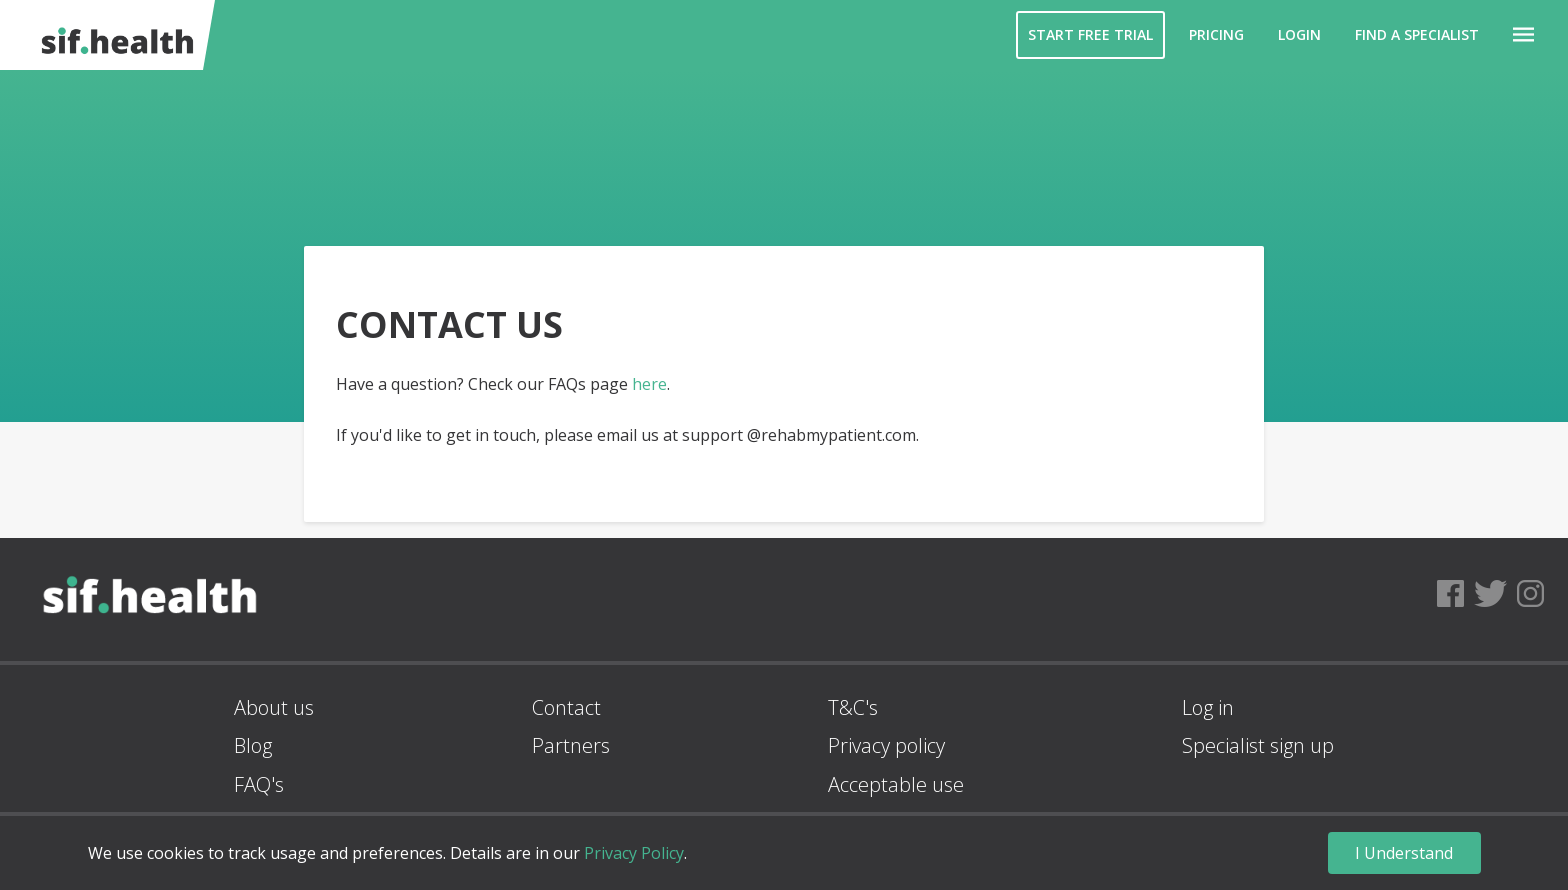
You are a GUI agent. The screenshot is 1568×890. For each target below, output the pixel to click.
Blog (253, 745)
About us (274, 707)
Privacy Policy (634, 853)
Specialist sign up (1258, 745)
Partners (571, 745)
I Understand (1404, 853)
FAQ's (259, 784)
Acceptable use (896, 784)
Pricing (1216, 34)
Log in (1208, 707)
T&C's (853, 707)
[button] (1523, 35)
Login (1299, 34)
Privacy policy (886, 745)
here (649, 384)
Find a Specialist (1417, 34)
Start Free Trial (1090, 34)
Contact (566, 707)
